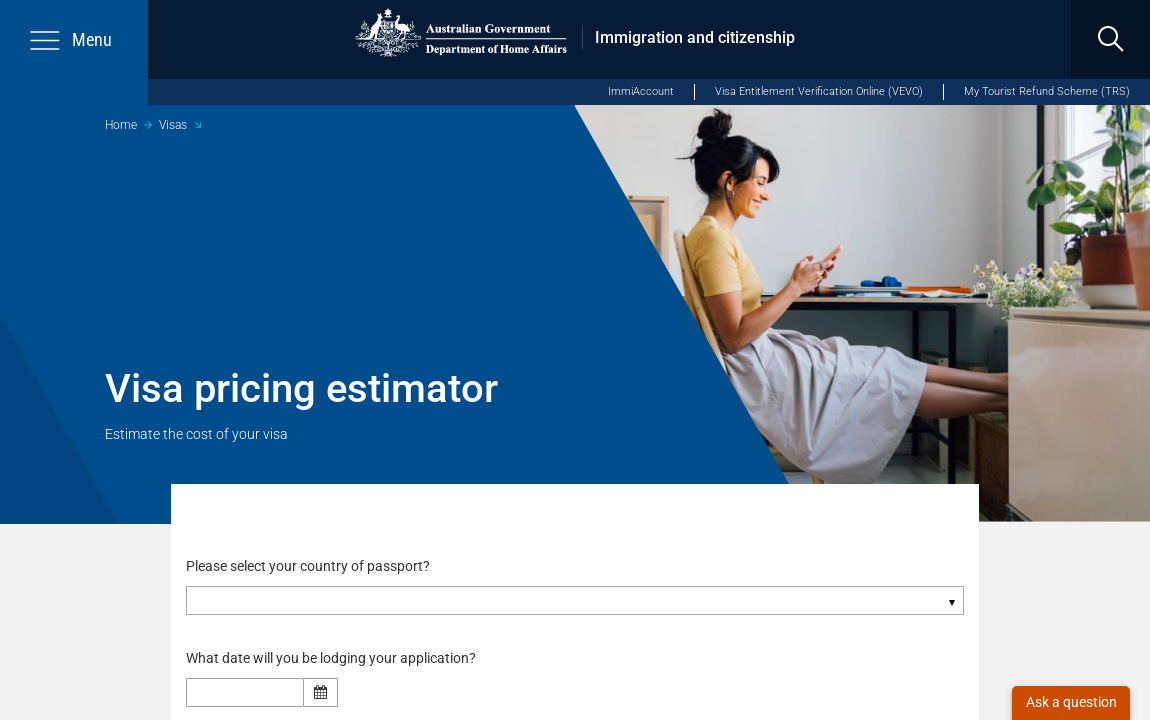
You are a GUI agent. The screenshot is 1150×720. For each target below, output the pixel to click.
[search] (1110, 39)
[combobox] (575, 601)
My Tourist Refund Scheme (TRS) (1047, 91)
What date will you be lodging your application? (336, 659)
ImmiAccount (641, 91)
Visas (173, 125)
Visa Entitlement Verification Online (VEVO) (819, 91)
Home (121, 125)
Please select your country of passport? (308, 566)
